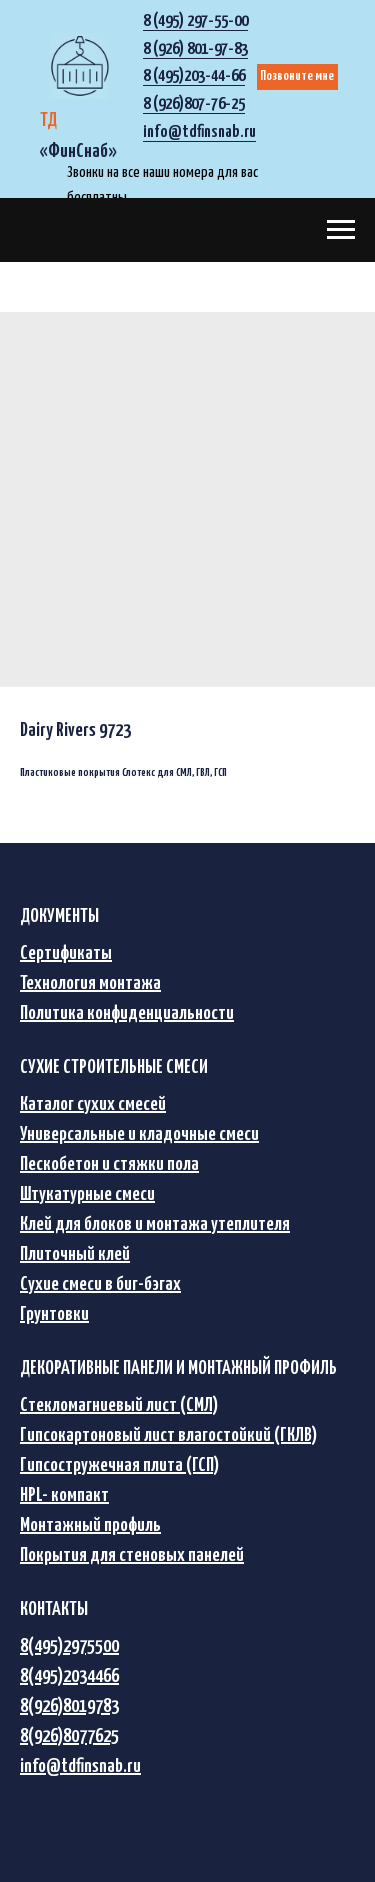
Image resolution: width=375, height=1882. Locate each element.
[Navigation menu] (341, 230)
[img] (79, 66)
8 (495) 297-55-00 (195, 21)
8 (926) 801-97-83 (195, 49)
